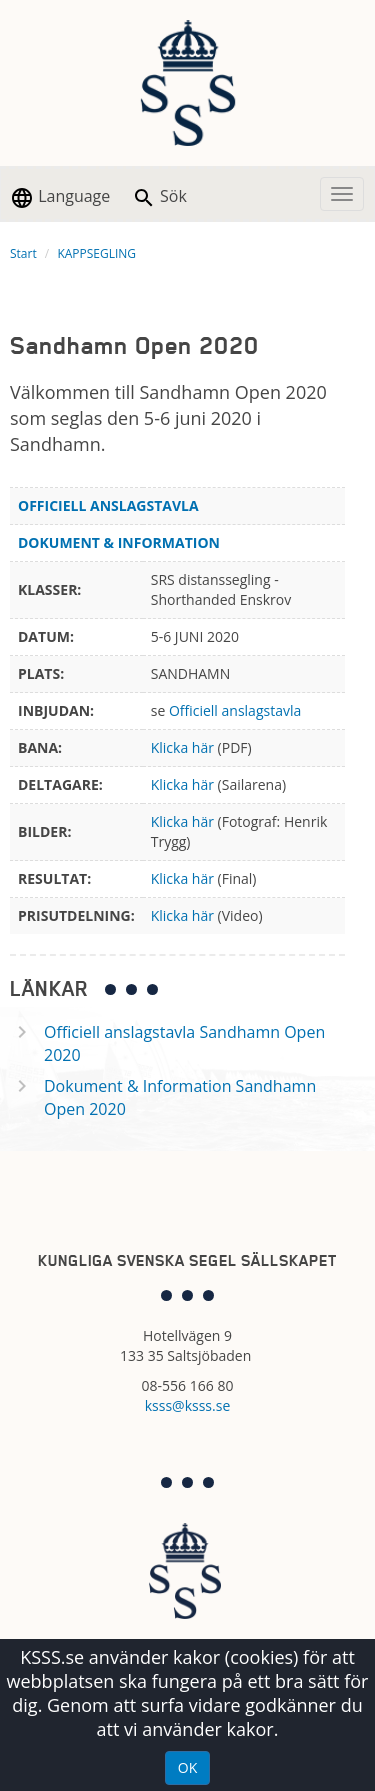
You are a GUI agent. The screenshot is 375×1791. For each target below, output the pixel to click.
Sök (159, 197)
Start (23, 253)
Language (60, 197)
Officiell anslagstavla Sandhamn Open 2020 (184, 1043)
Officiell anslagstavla (235, 710)
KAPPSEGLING (96, 253)
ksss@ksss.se (188, 1405)
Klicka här (182, 747)
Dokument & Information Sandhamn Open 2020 (180, 1097)
